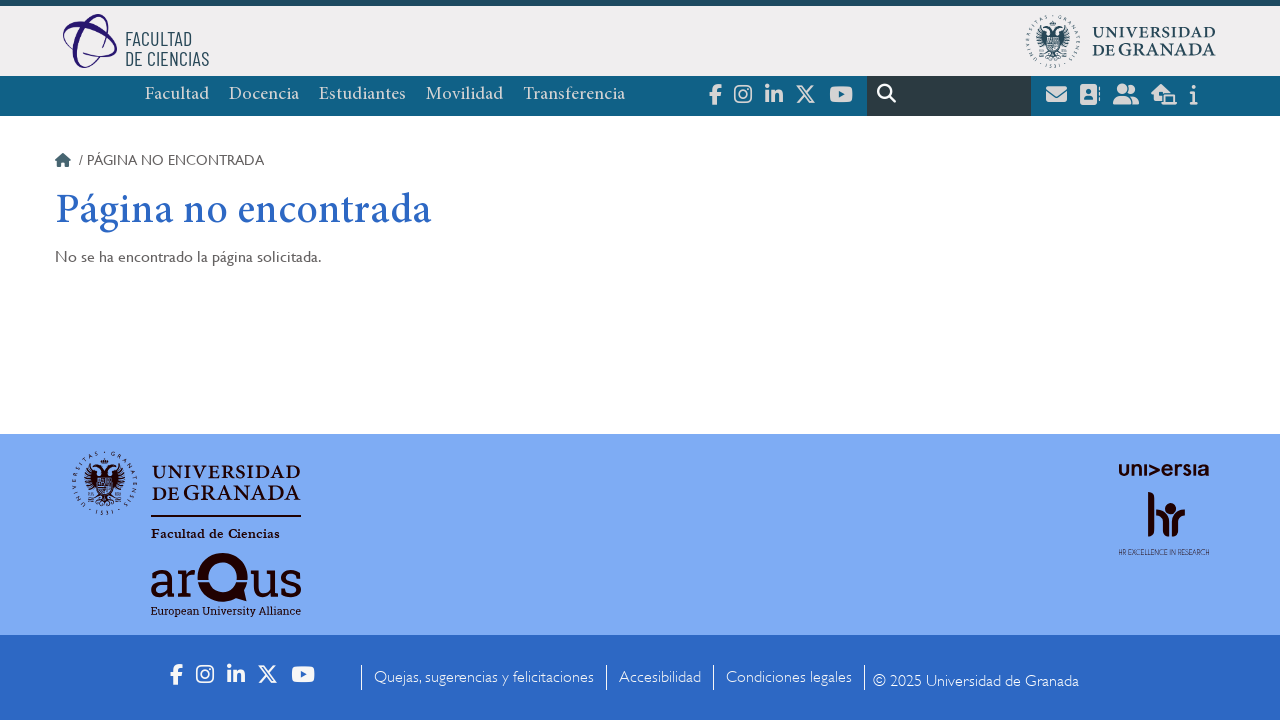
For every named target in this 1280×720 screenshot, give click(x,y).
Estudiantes (362, 95)
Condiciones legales (789, 677)
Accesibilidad (660, 677)
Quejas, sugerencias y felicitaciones (484, 677)
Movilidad (464, 95)
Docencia (264, 95)
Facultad (177, 95)
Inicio (65, 163)
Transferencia (574, 95)
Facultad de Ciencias (215, 534)
